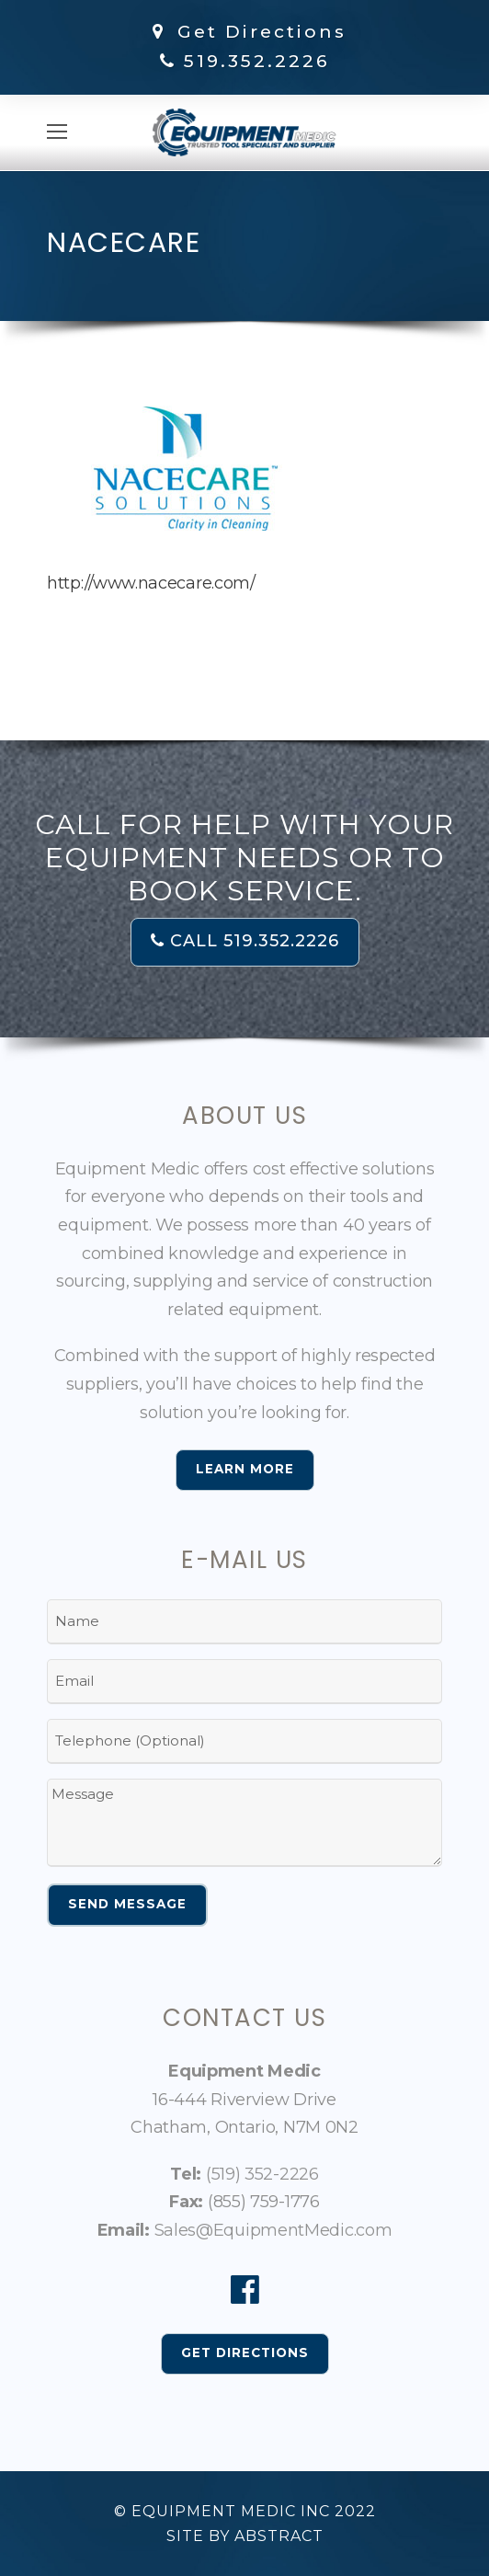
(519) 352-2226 (262, 2174)
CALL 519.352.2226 (245, 941)
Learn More (245, 1468)
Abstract (279, 2536)
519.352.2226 (257, 61)
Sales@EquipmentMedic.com (273, 2230)
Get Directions (246, 31)
